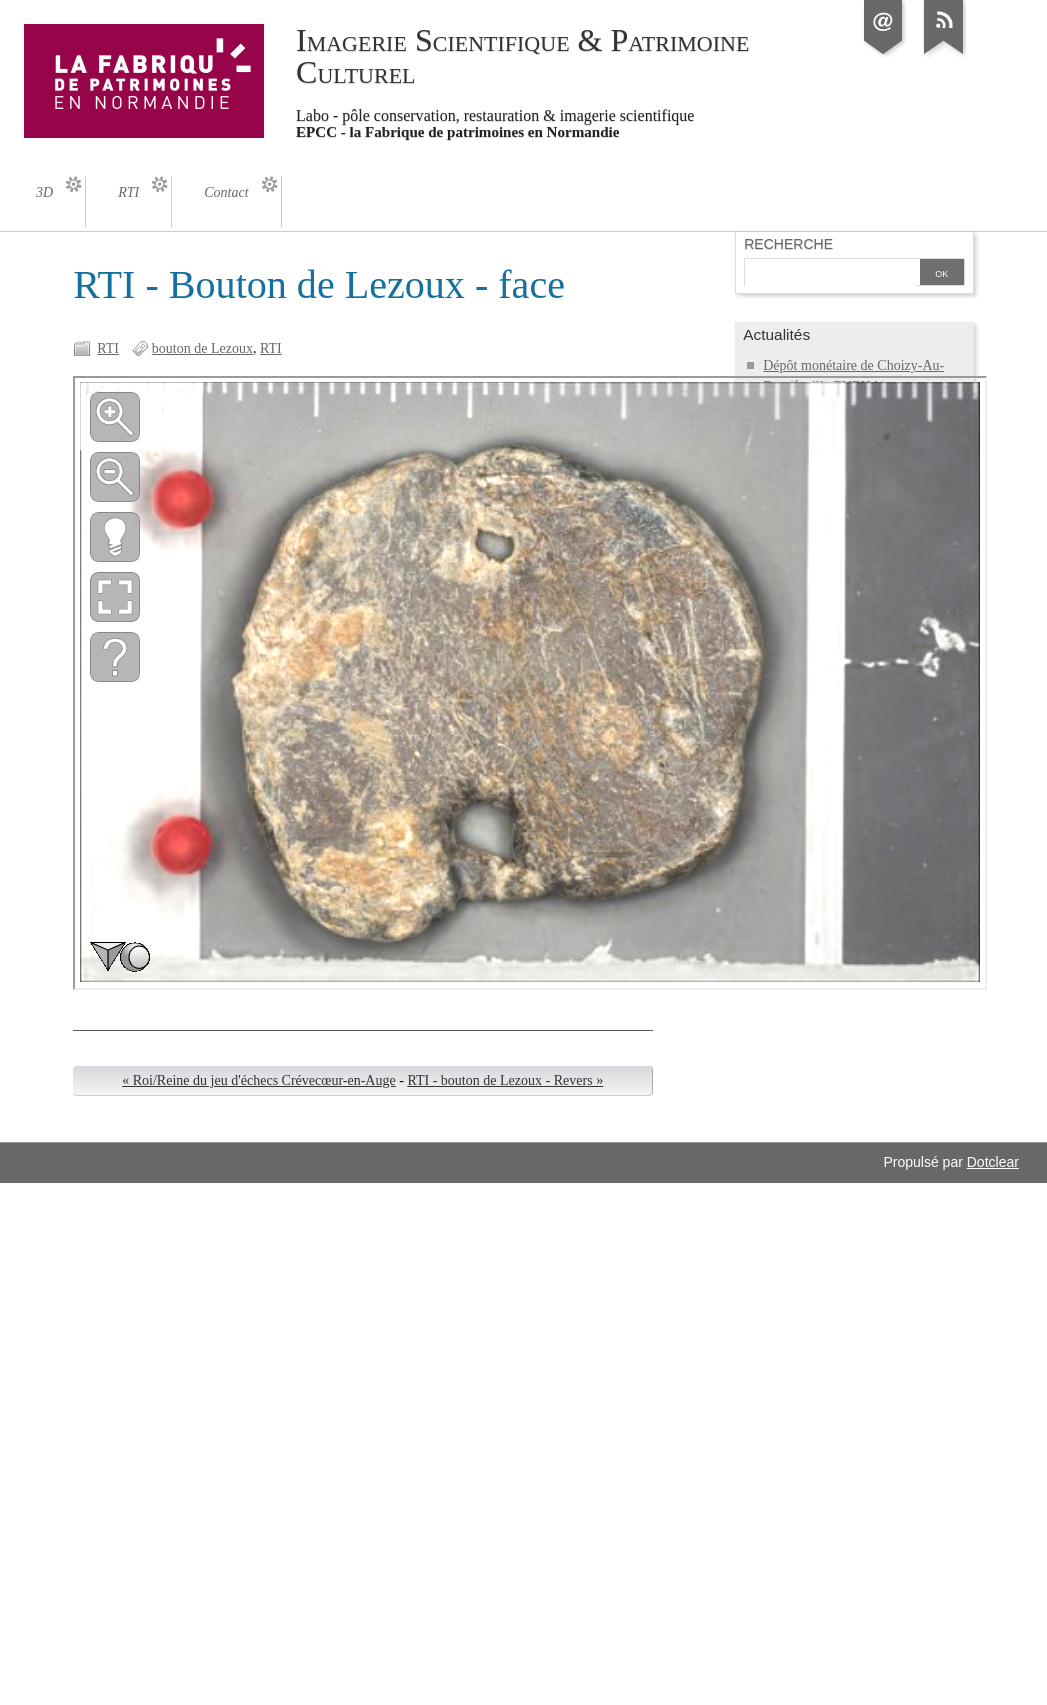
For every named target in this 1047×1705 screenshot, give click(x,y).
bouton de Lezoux (202, 348)
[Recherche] (830, 274)
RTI (108, 348)
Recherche (788, 244)
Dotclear (993, 1162)
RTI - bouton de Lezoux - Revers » (505, 1080)
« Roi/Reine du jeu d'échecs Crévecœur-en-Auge (259, 1080)
